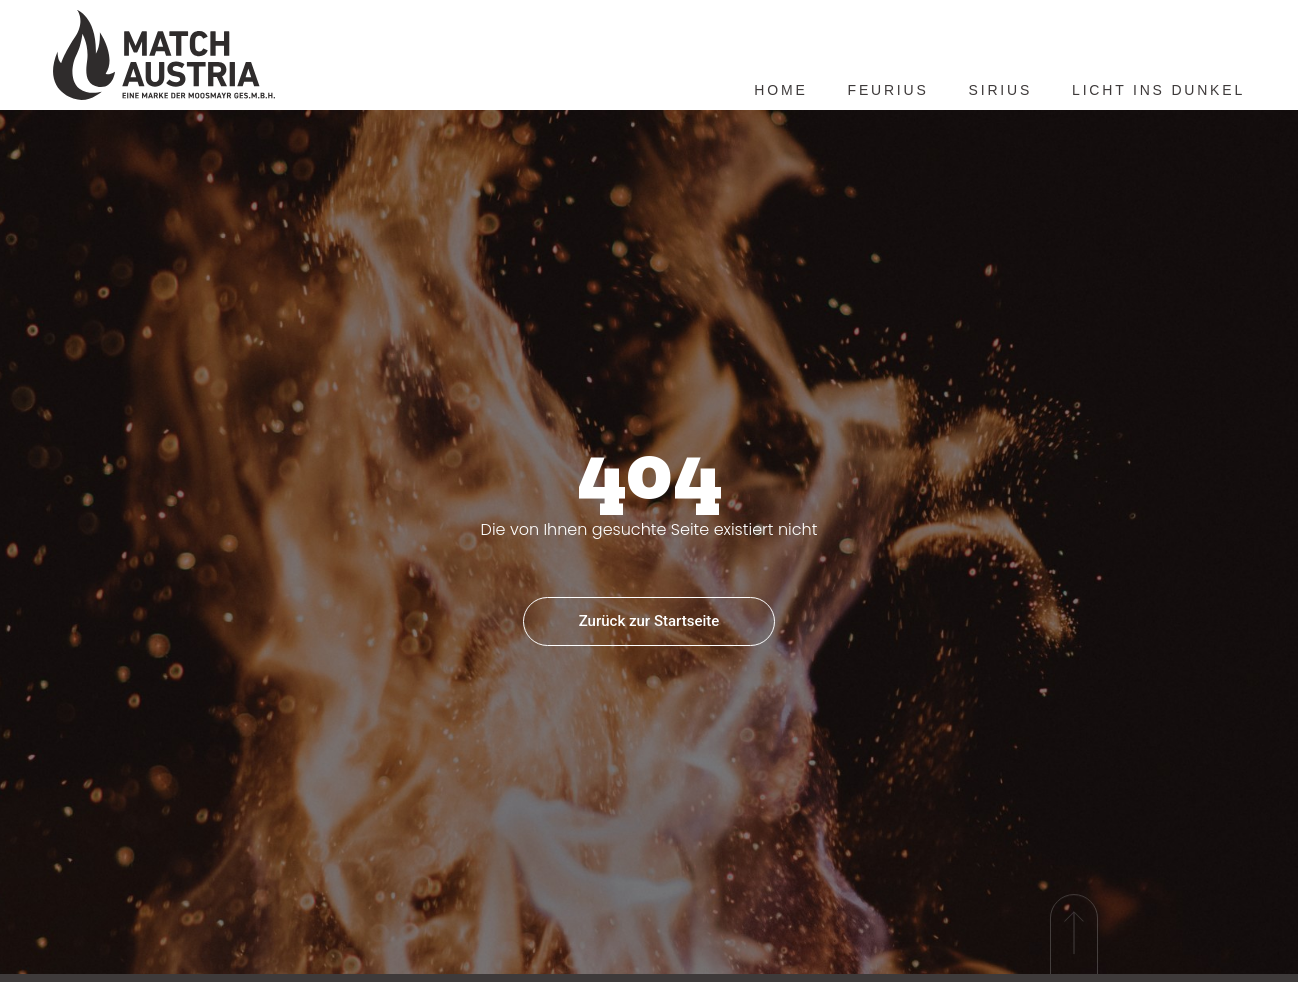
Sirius (1000, 90)
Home (780, 90)
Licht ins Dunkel (1158, 90)
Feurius (888, 90)
